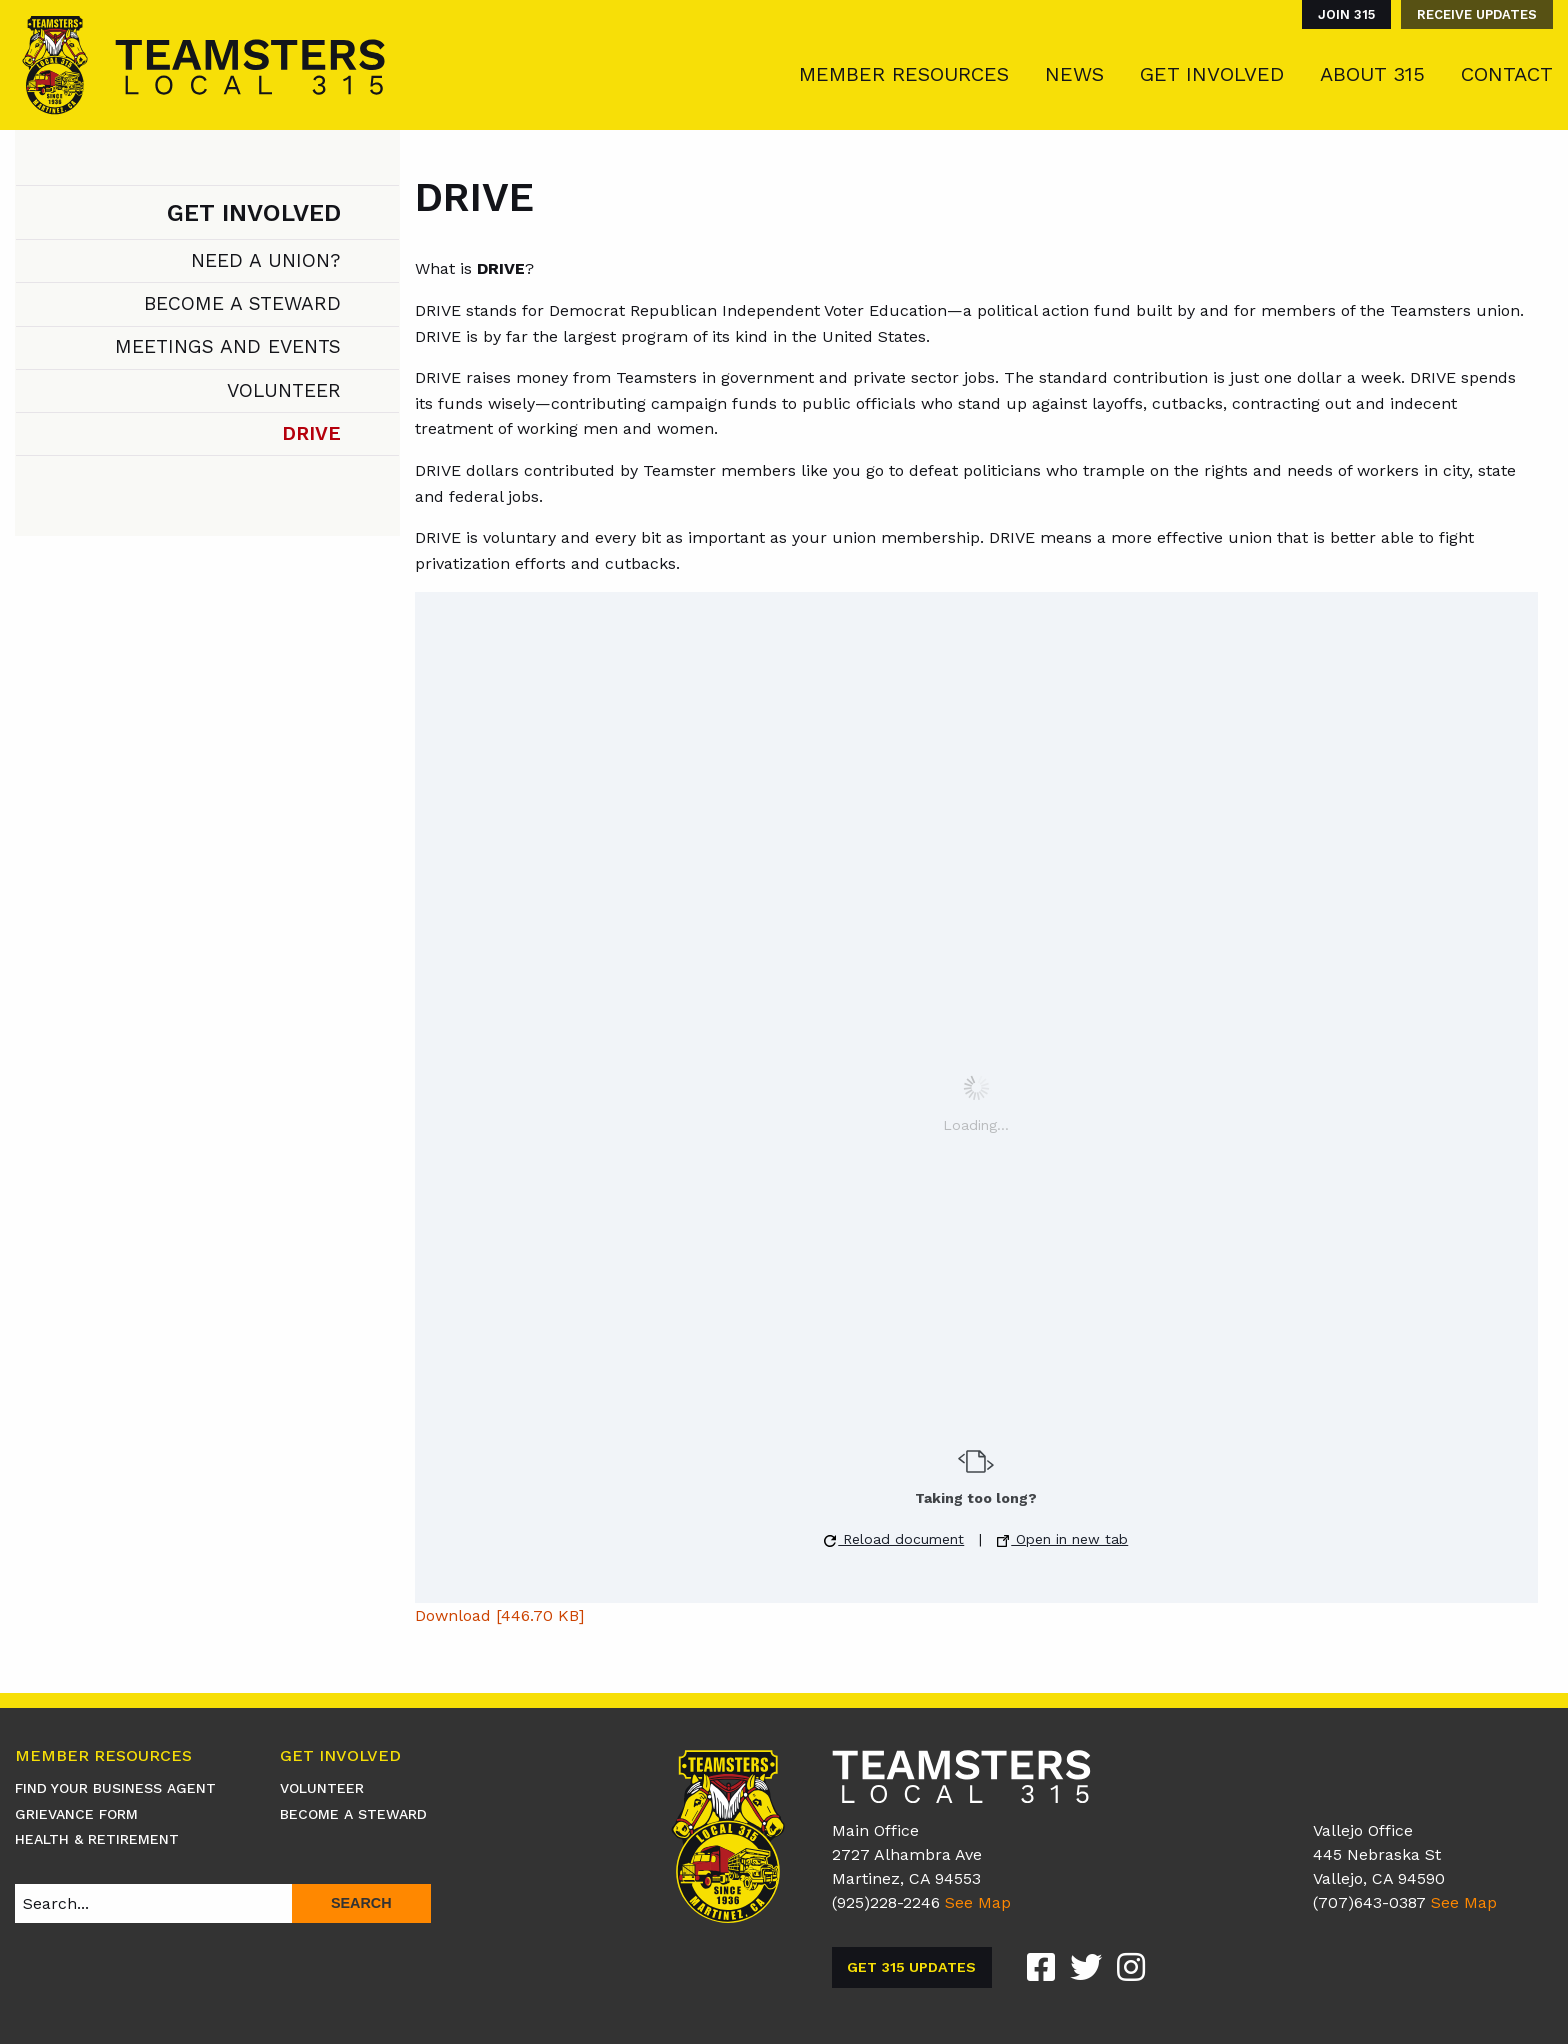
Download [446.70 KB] (499, 1615)
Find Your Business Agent (115, 1788)
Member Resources (904, 74)
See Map (978, 1902)
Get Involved (1212, 74)
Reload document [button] (894, 1539)
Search (361, 1903)
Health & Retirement (97, 1839)
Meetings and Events (228, 346)
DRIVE (311, 433)
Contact (1507, 74)
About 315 (1372, 74)
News (1074, 74)
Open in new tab (1062, 1539)
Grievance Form (76, 1814)
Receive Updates (1477, 14)
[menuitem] (1341, 14)
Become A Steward (242, 303)
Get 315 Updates (911, 1967)
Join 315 (1346, 14)
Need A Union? (266, 260)
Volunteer (284, 390)
